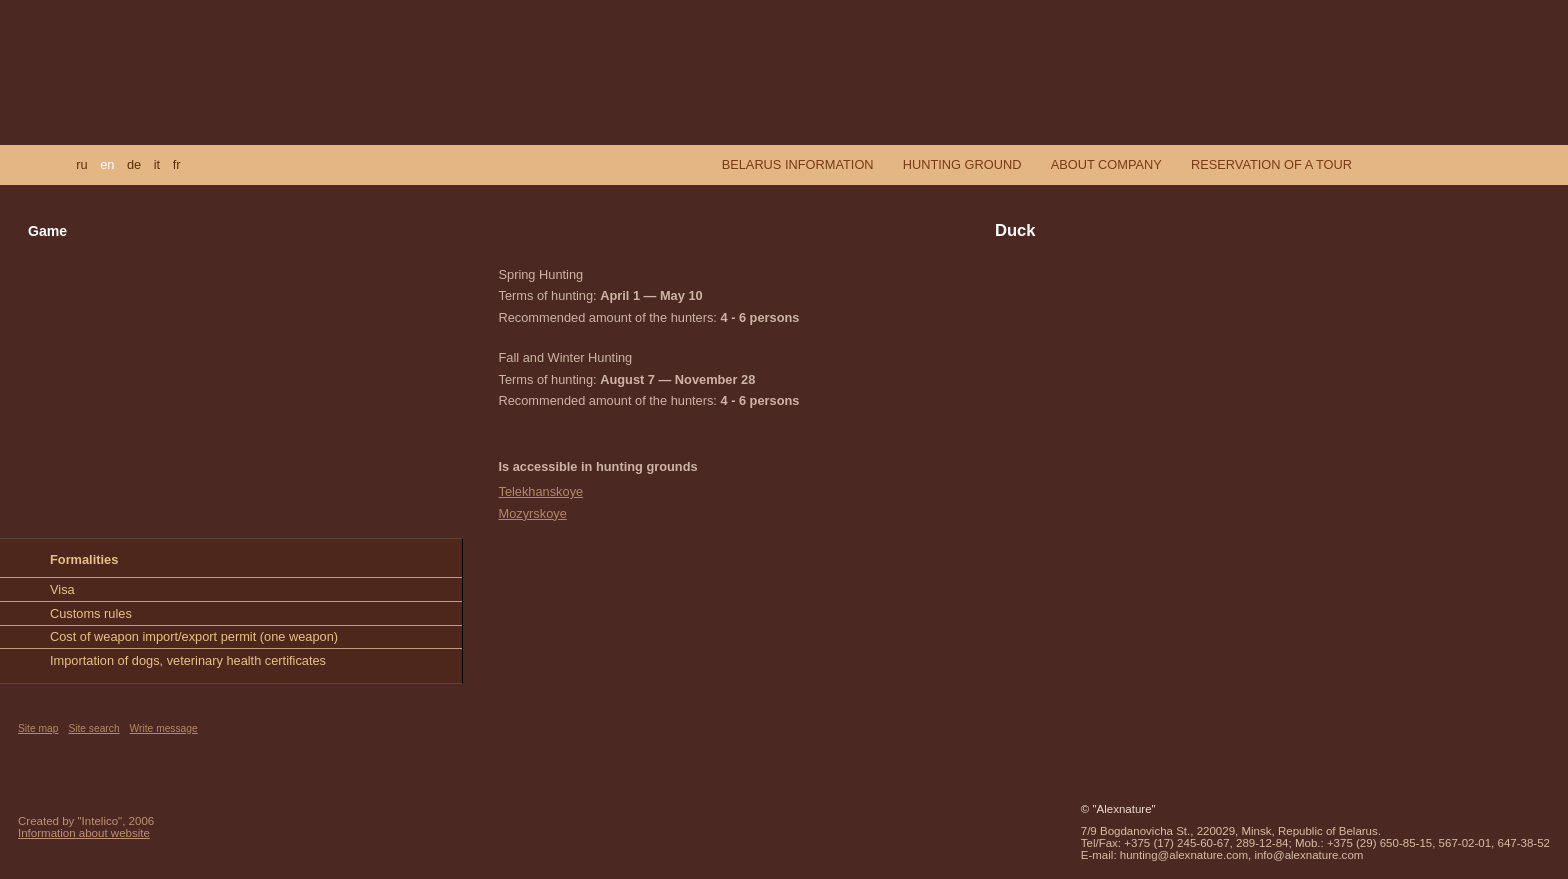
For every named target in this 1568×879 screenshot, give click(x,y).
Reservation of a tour (1271, 164)
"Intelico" (100, 821)
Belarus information (798, 164)
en (107, 164)
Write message (164, 728)
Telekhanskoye (541, 491)
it (157, 164)
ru (81, 164)
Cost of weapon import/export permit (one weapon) (194, 636)
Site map (38, 728)
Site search (93, 728)
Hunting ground (962, 164)
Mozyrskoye (533, 513)
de (134, 164)
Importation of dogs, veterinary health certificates (188, 660)
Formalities (84, 559)
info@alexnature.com (1308, 855)
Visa (62, 589)
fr (177, 164)
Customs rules (91, 613)
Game (47, 231)
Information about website (84, 833)
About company (1106, 164)
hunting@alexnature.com (1184, 855)
